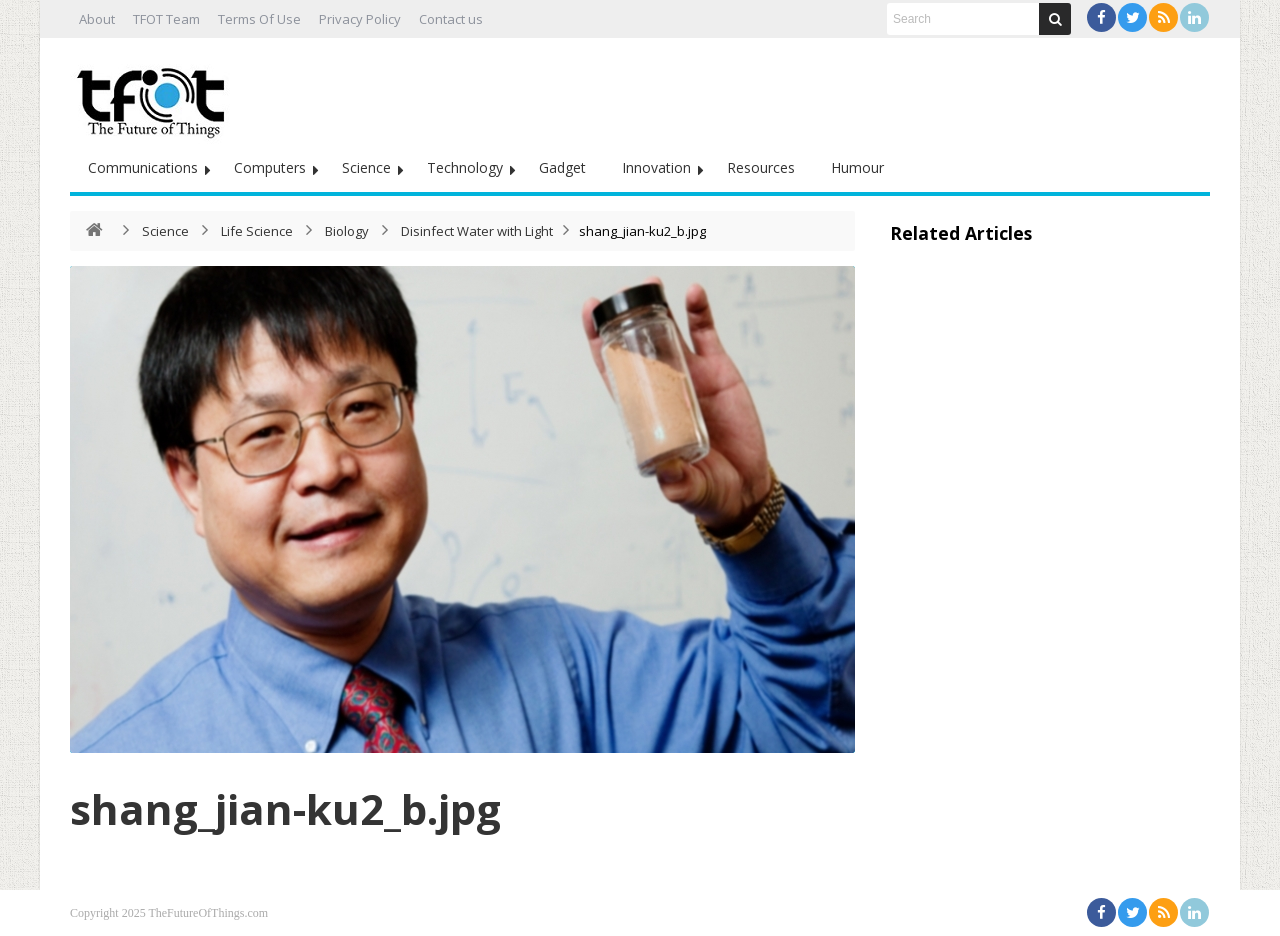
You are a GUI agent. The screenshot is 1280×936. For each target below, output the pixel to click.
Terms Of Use (259, 19)
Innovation (656, 167)
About (97, 19)
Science (366, 167)
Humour (857, 167)
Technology (465, 167)
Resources (761, 167)
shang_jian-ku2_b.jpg (285, 808)
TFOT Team (166, 19)
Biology (347, 231)
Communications (143, 167)
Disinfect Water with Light (477, 231)
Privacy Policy (360, 19)
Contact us (451, 19)
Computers (270, 167)
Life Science (257, 231)
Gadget (562, 167)
